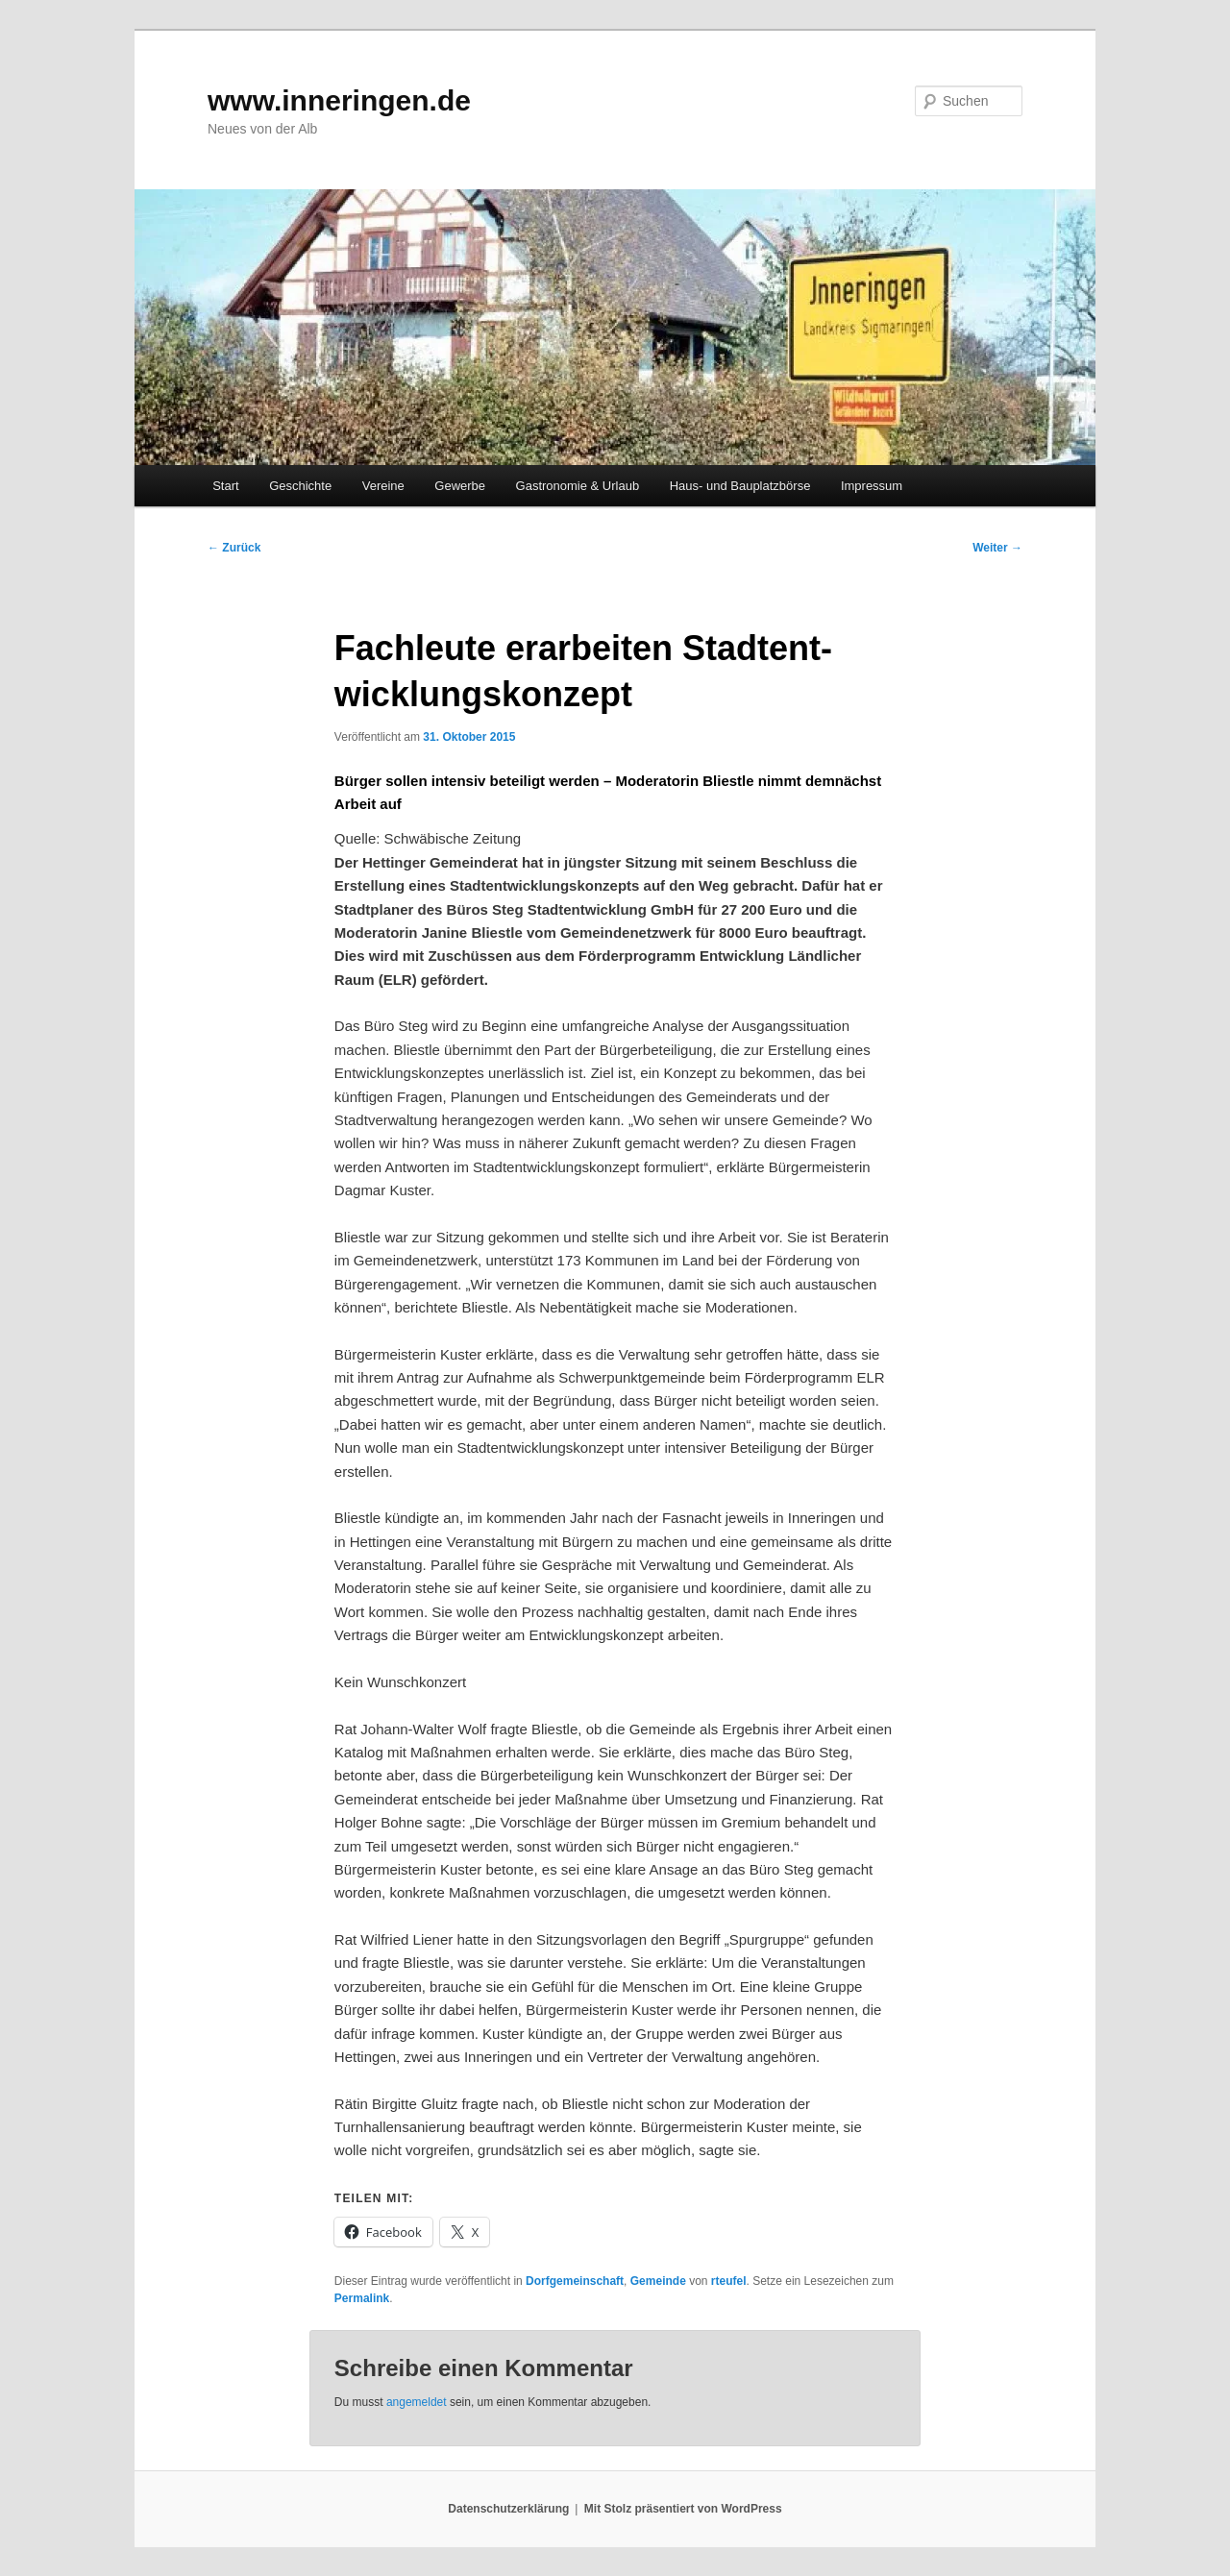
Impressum (871, 485)
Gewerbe (459, 485)
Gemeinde (658, 2281)
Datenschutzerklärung (508, 2508)
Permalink (361, 2298)
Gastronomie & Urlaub (578, 485)
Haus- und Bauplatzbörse (740, 485)
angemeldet (416, 2402)
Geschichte (300, 485)
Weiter (997, 547)
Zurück (234, 547)
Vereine (383, 485)
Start (225, 485)
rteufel (729, 2281)
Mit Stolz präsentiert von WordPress (683, 2508)
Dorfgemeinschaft (575, 2281)
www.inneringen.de (339, 100)
